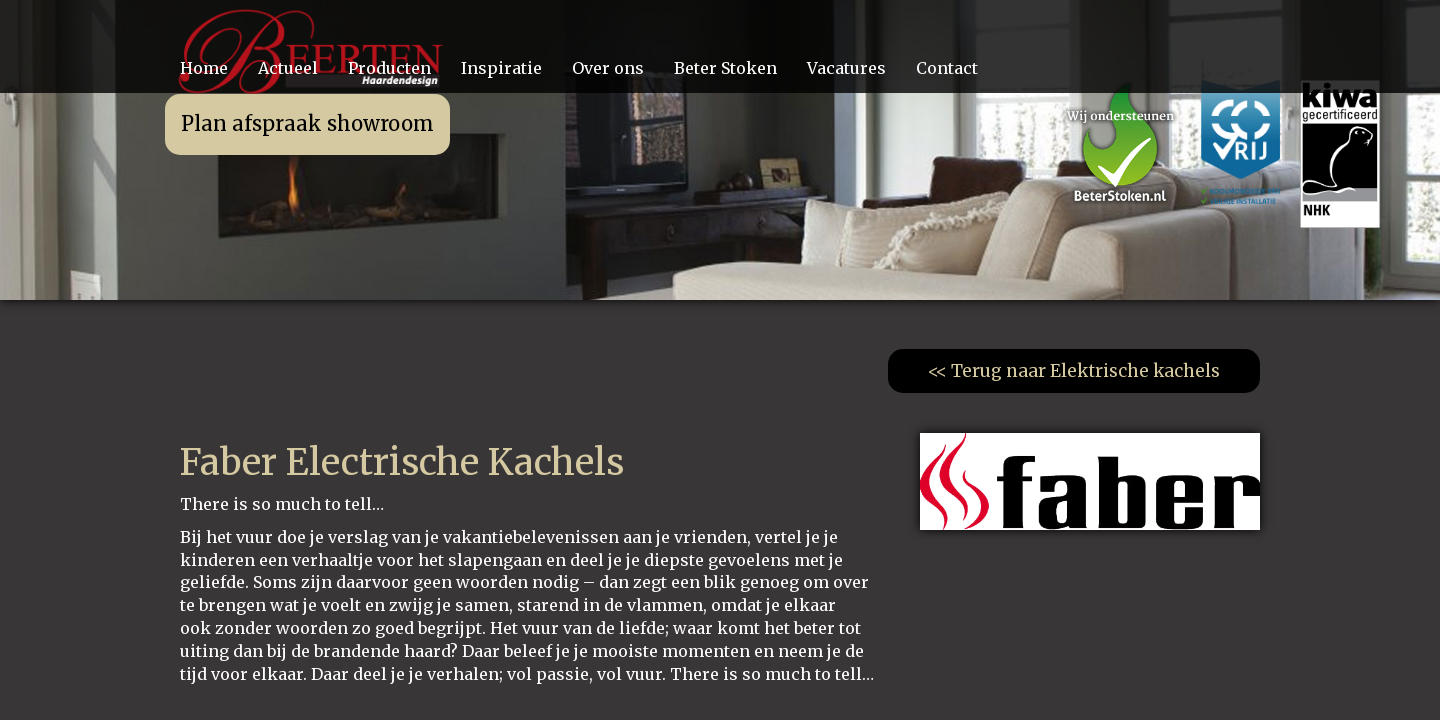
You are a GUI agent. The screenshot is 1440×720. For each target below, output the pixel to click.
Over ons (608, 68)
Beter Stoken (725, 68)
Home (204, 68)
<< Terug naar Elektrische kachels (1074, 371)
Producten (389, 68)
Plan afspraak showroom (307, 123)
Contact (947, 68)
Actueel (288, 68)
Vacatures (846, 68)
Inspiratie (501, 68)
